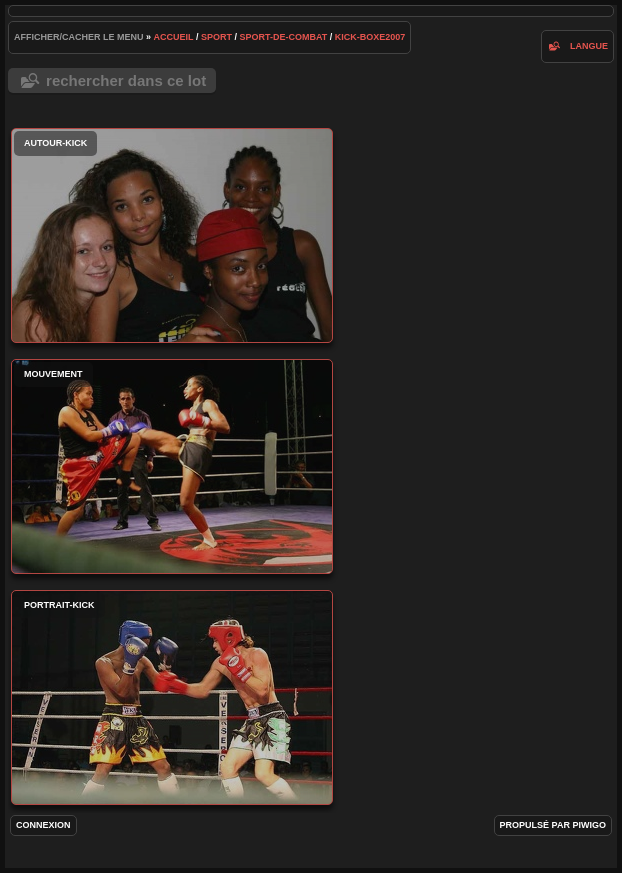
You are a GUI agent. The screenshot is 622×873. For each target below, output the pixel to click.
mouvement (172, 466)
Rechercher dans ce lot (126, 80)
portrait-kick (172, 697)
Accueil (174, 37)
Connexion (43, 825)
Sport (216, 37)
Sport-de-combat (283, 37)
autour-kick (172, 235)
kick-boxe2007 (370, 37)
